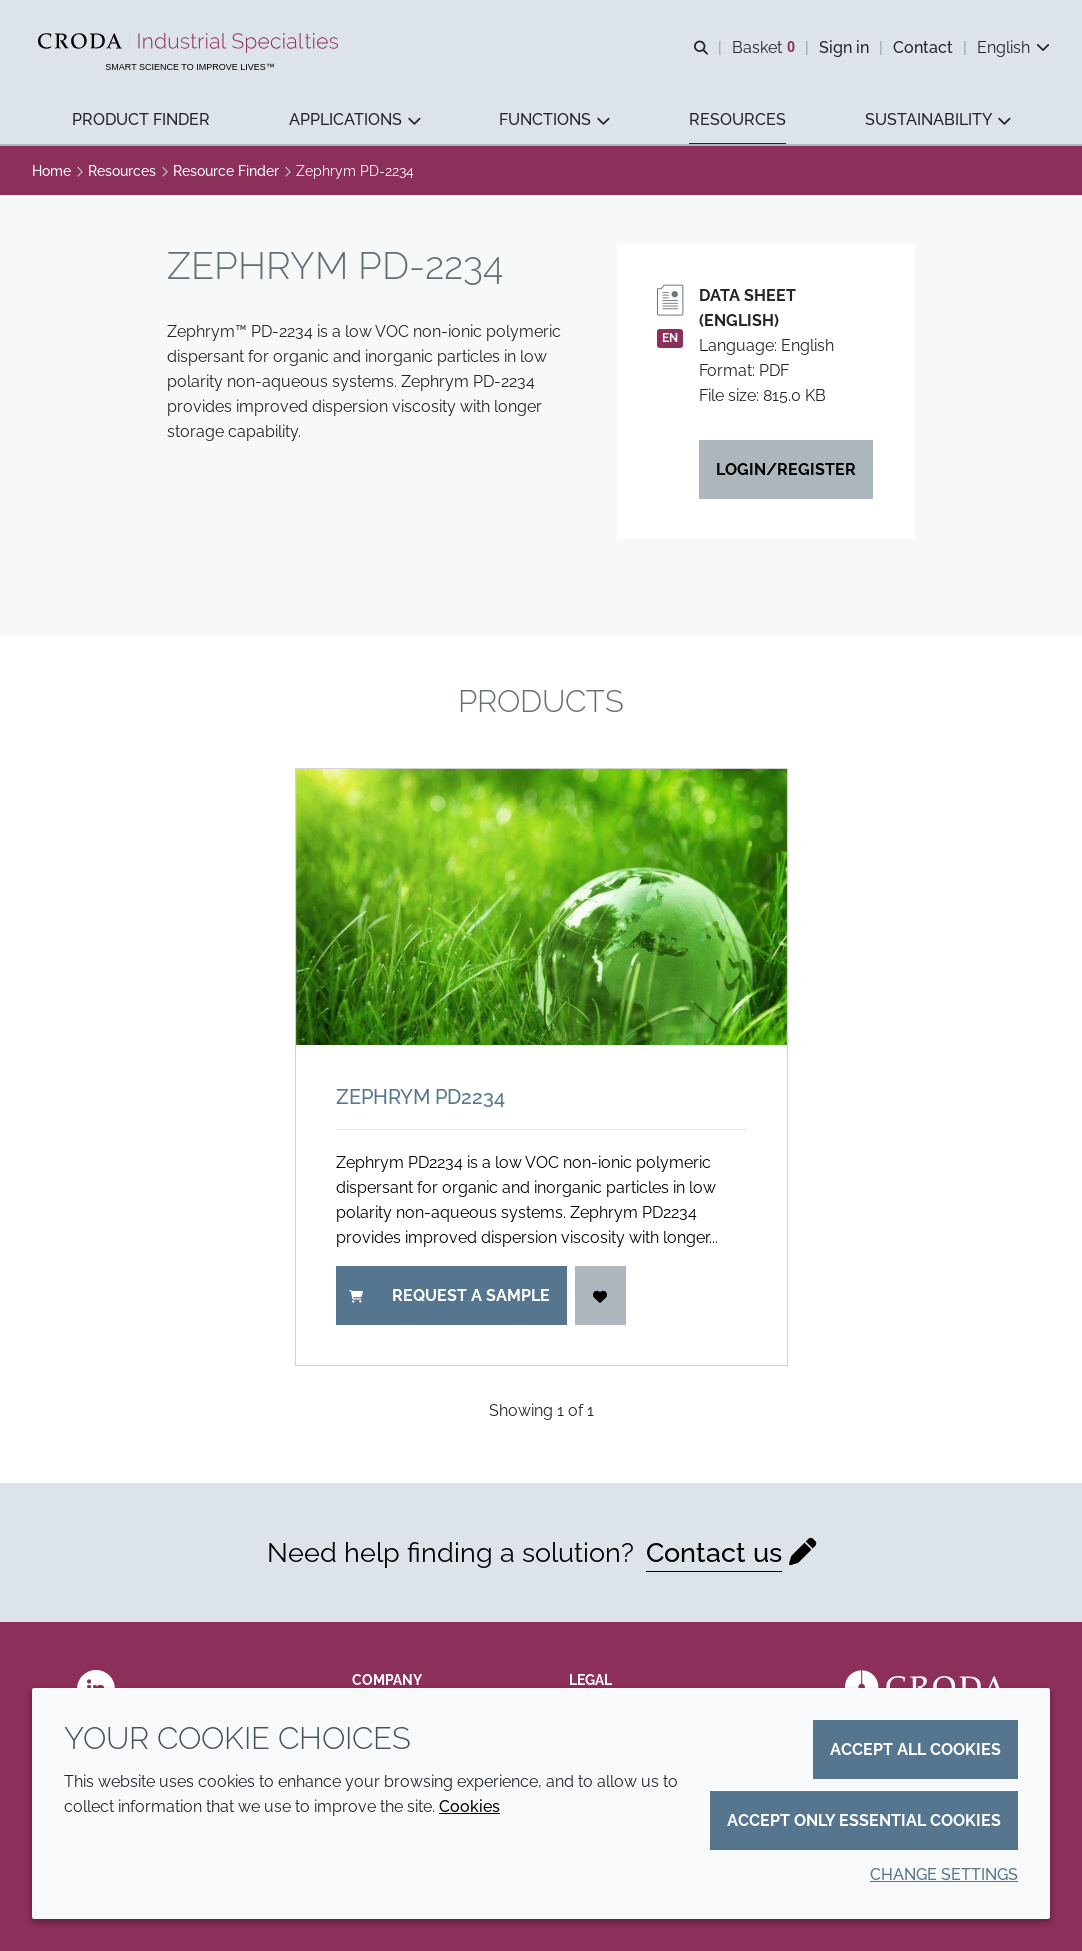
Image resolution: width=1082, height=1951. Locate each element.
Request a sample (449, 1295)
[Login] (601, 1295)
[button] (141, 120)
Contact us (714, 1552)
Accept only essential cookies (864, 1820)
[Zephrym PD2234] (541, 907)
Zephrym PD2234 (420, 1097)
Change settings (944, 1874)
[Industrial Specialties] (190, 43)
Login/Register (786, 469)
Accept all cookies (915, 1749)
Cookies (469, 1806)
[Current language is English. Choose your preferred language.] (1013, 47)
